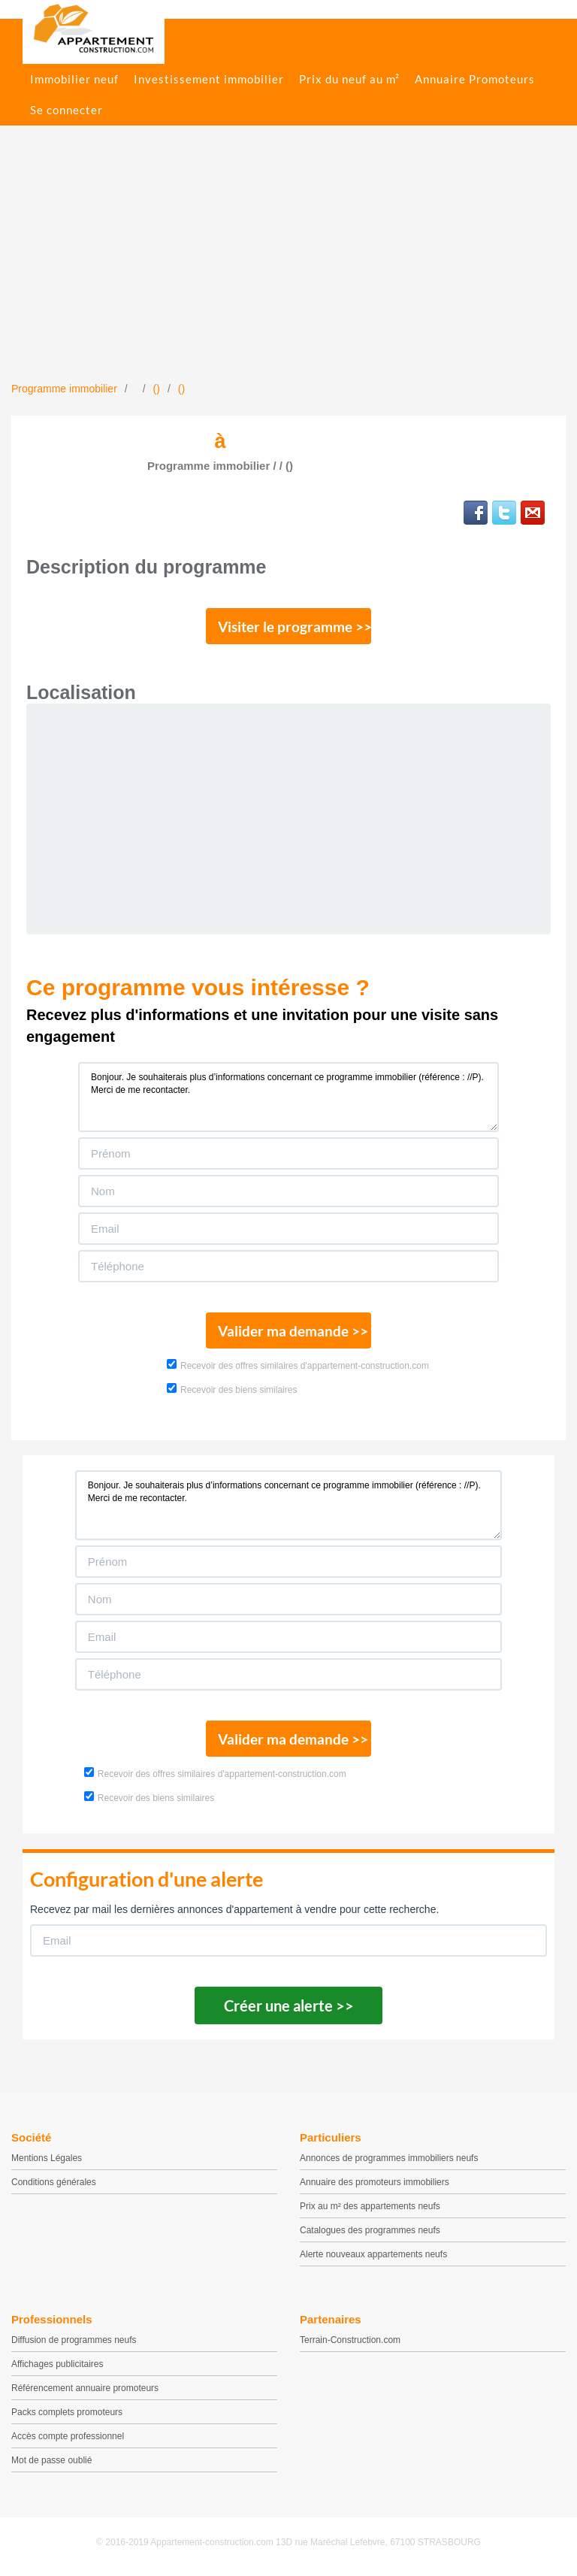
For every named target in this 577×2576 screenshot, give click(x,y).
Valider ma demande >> (293, 1330)
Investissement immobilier (209, 79)
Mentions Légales (46, 2158)
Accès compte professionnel (67, 2436)
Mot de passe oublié (51, 2460)
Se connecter (66, 110)
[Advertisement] (288, 268)
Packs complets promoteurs (66, 2412)
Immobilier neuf (74, 79)
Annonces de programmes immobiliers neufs (389, 2158)
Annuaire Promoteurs (475, 79)
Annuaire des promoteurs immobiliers (374, 2182)
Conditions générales (53, 2182)
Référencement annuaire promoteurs (85, 2388)
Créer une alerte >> (289, 2005)
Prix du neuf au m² (349, 79)
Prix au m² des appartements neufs (370, 2206)
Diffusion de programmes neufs (74, 2340)
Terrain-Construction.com (350, 2340)
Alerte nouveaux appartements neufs (373, 2254)
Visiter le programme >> (294, 626)
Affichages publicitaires (57, 2364)
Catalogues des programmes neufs (370, 2230)
